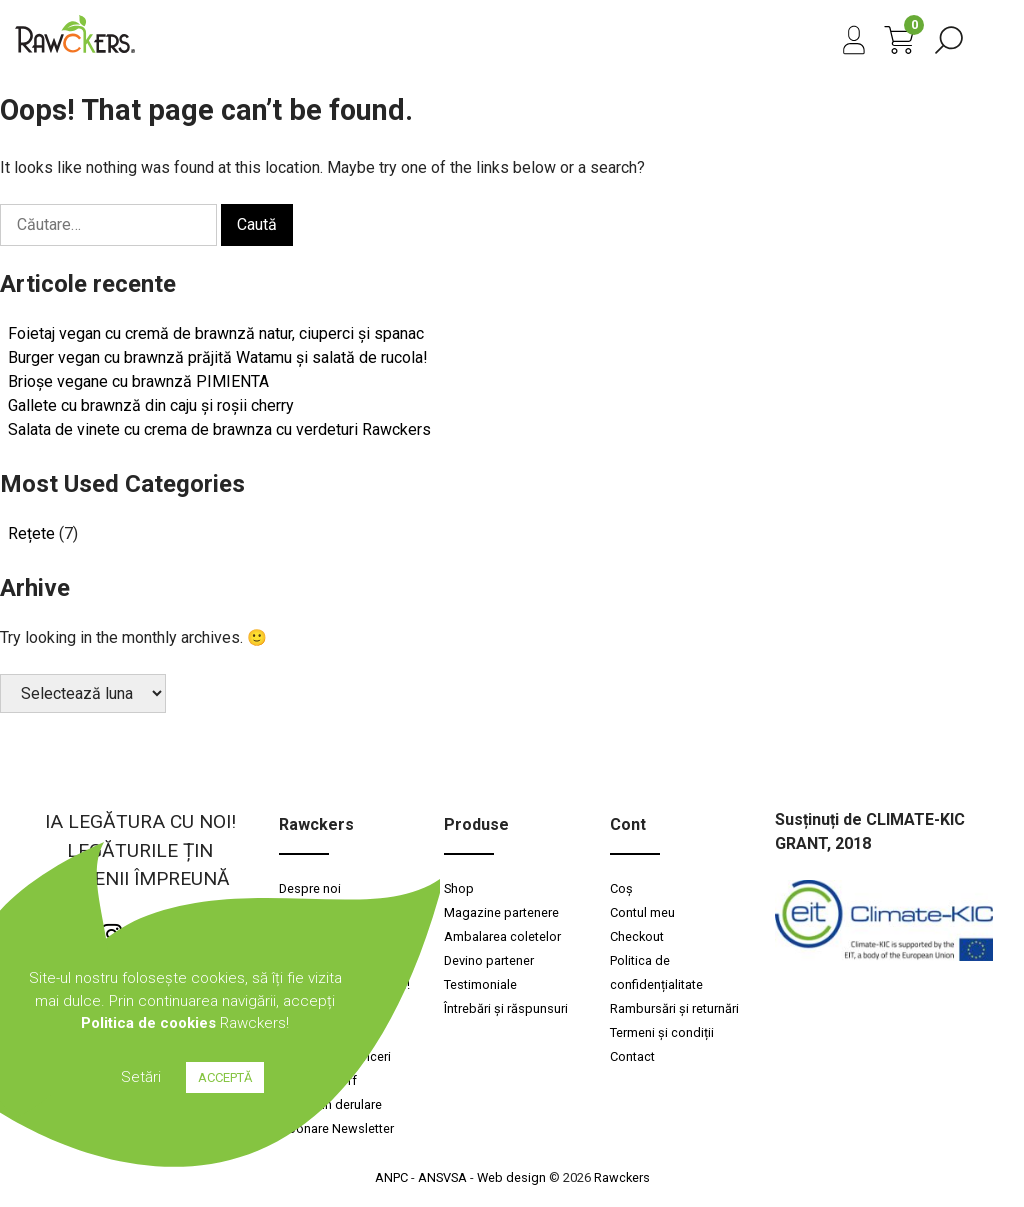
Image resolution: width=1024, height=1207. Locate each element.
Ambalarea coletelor (502, 936)
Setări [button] (141, 1077)
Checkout (637, 936)
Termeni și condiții (662, 1032)
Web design (511, 1177)
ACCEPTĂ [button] (225, 1077)
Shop (459, 888)
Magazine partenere (501, 912)
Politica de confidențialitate (656, 972)
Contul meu (642, 912)
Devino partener (489, 960)
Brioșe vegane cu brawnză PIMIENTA (138, 381)
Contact (632, 1056)
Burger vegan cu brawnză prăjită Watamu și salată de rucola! (218, 357)
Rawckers (622, 1177)
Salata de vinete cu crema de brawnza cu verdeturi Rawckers (219, 429)
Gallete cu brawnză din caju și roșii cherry (151, 405)
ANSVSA (442, 1177)
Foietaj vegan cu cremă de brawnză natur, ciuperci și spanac (216, 333)
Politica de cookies (148, 1023)
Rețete (31, 533)
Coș (621, 888)
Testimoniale (480, 984)
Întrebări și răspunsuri (506, 1008)
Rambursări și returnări (674, 1008)
